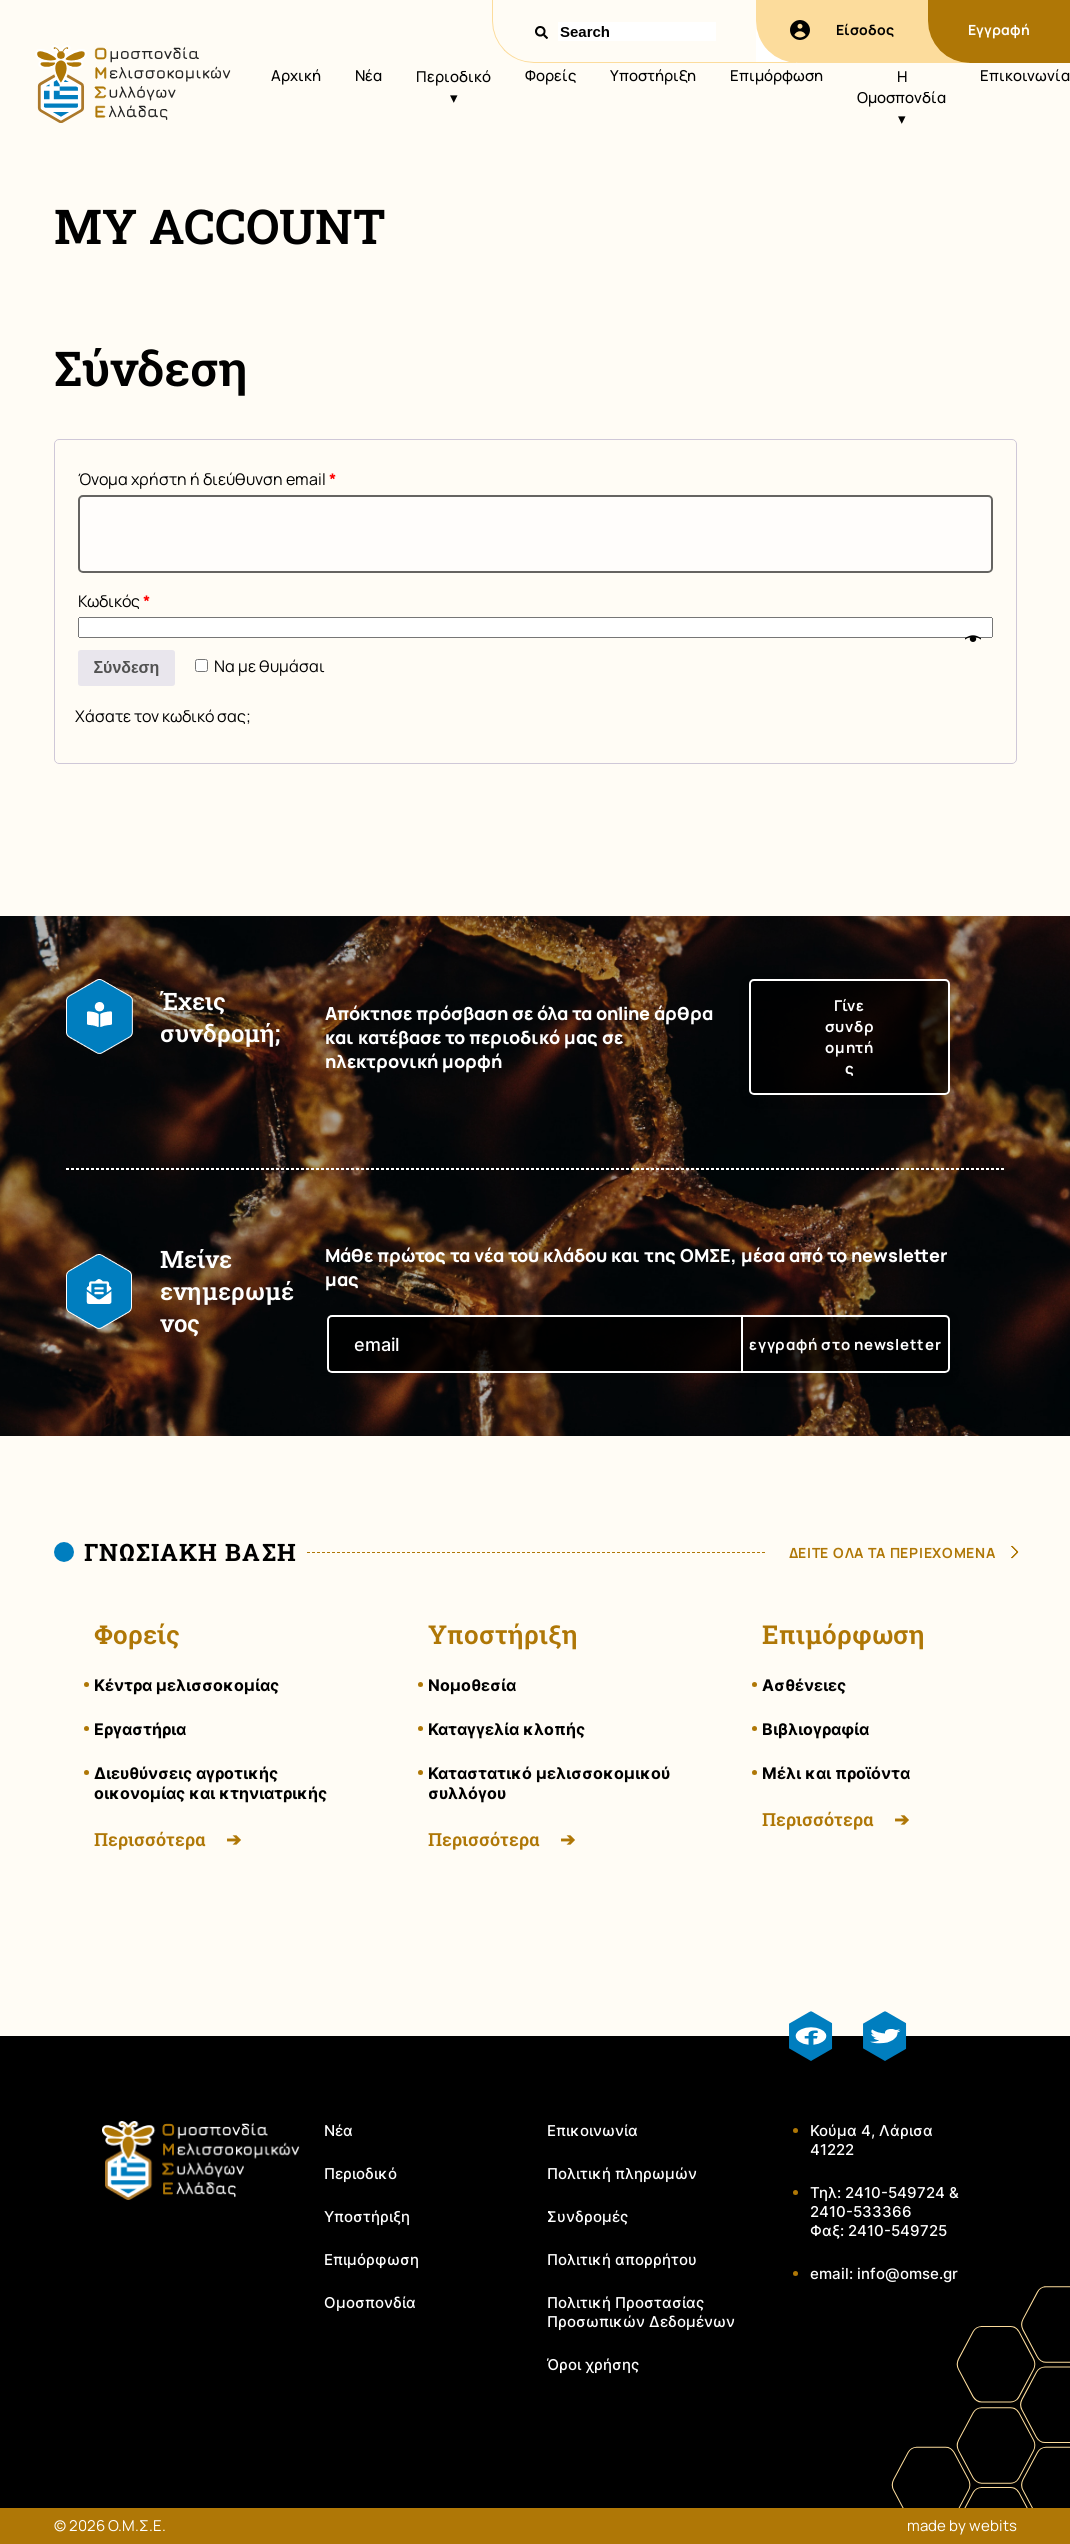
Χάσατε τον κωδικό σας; (163, 716)
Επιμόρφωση (776, 75)
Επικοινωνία (1025, 75)
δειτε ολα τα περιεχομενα (892, 1552)
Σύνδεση (127, 667)
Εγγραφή (999, 29)
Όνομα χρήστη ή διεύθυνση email (207, 479)
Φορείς (550, 75)
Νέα (368, 75)
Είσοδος (842, 30)
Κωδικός (114, 601)
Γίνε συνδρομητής (850, 1037)
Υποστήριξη (653, 75)
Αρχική (296, 75)
